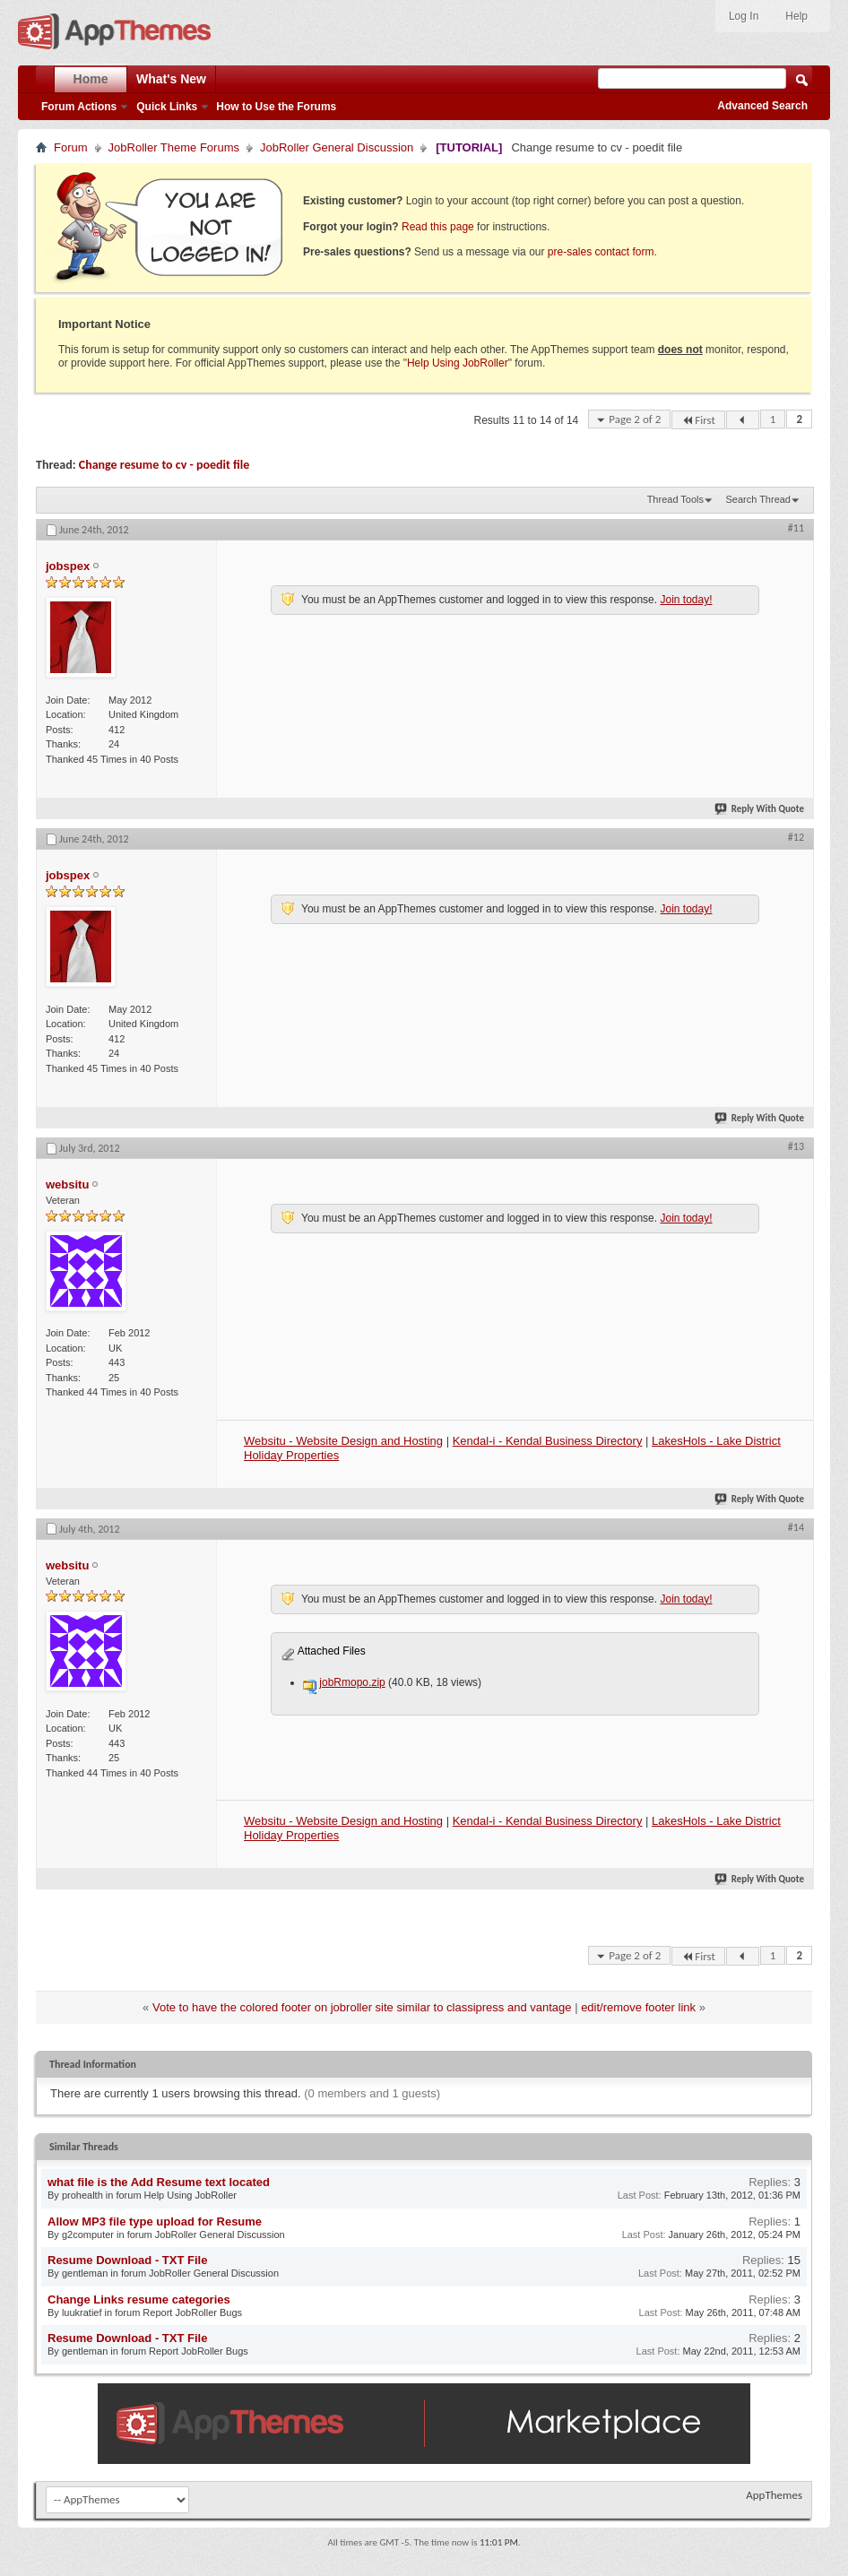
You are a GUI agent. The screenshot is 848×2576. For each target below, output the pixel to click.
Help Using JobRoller (457, 363)
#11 (796, 528)
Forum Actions (79, 106)
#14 (796, 1527)
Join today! (686, 599)
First (698, 420)
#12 (796, 837)
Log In (743, 16)
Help (796, 16)
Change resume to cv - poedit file (164, 464)
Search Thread (758, 499)
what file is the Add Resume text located (159, 2182)
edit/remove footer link (638, 2007)
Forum (71, 147)
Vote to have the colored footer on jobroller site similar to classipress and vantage (362, 2007)
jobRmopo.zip (352, 1682)
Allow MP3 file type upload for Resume (155, 2221)
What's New (171, 79)
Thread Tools (675, 499)
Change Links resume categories (139, 2299)
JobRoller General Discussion (336, 147)
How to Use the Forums (276, 106)
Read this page (438, 226)
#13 (796, 1146)
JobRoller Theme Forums (173, 147)
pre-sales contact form (601, 252)
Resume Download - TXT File (127, 2260)
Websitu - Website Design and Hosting (343, 1441)
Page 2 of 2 (635, 419)
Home (91, 79)
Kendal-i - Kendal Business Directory (548, 1441)
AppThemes (774, 2495)
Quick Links (166, 106)
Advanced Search (762, 105)
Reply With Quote (760, 809)
